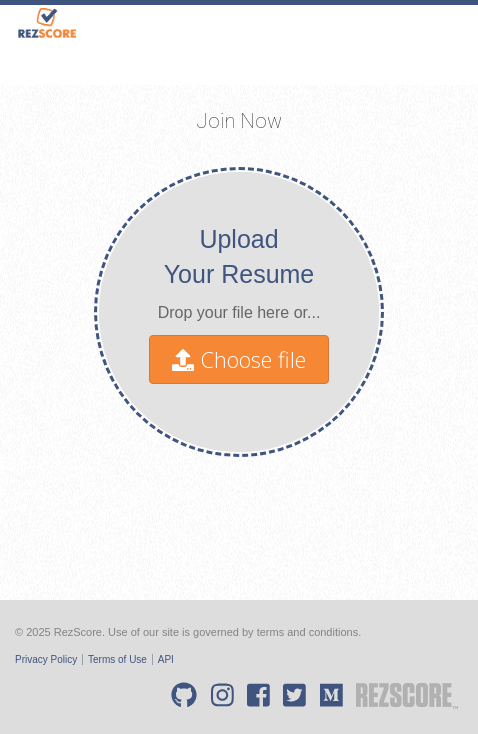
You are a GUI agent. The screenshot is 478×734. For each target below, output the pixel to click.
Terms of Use (117, 659)
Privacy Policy (46, 659)
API (166, 659)
